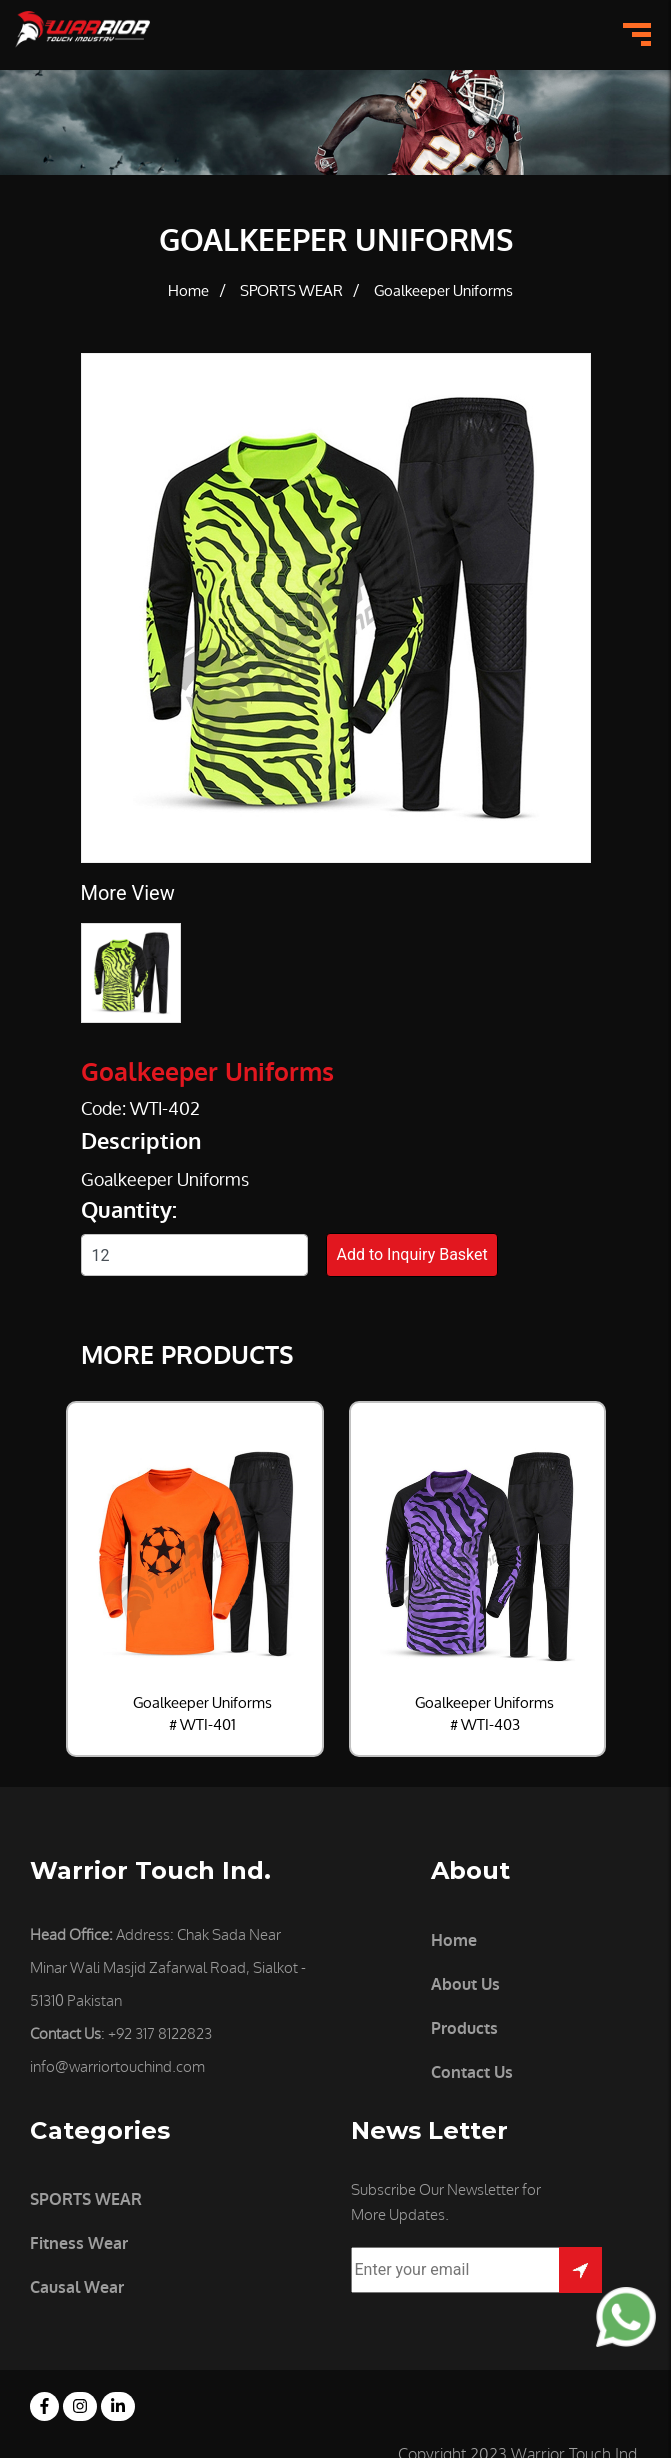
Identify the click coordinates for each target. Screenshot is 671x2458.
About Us (465, 1984)
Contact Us (472, 2072)
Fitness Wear (79, 2243)
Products (464, 2028)
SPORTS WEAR (291, 291)
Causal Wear (77, 2287)
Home (188, 291)
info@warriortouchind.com (117, 2067)
